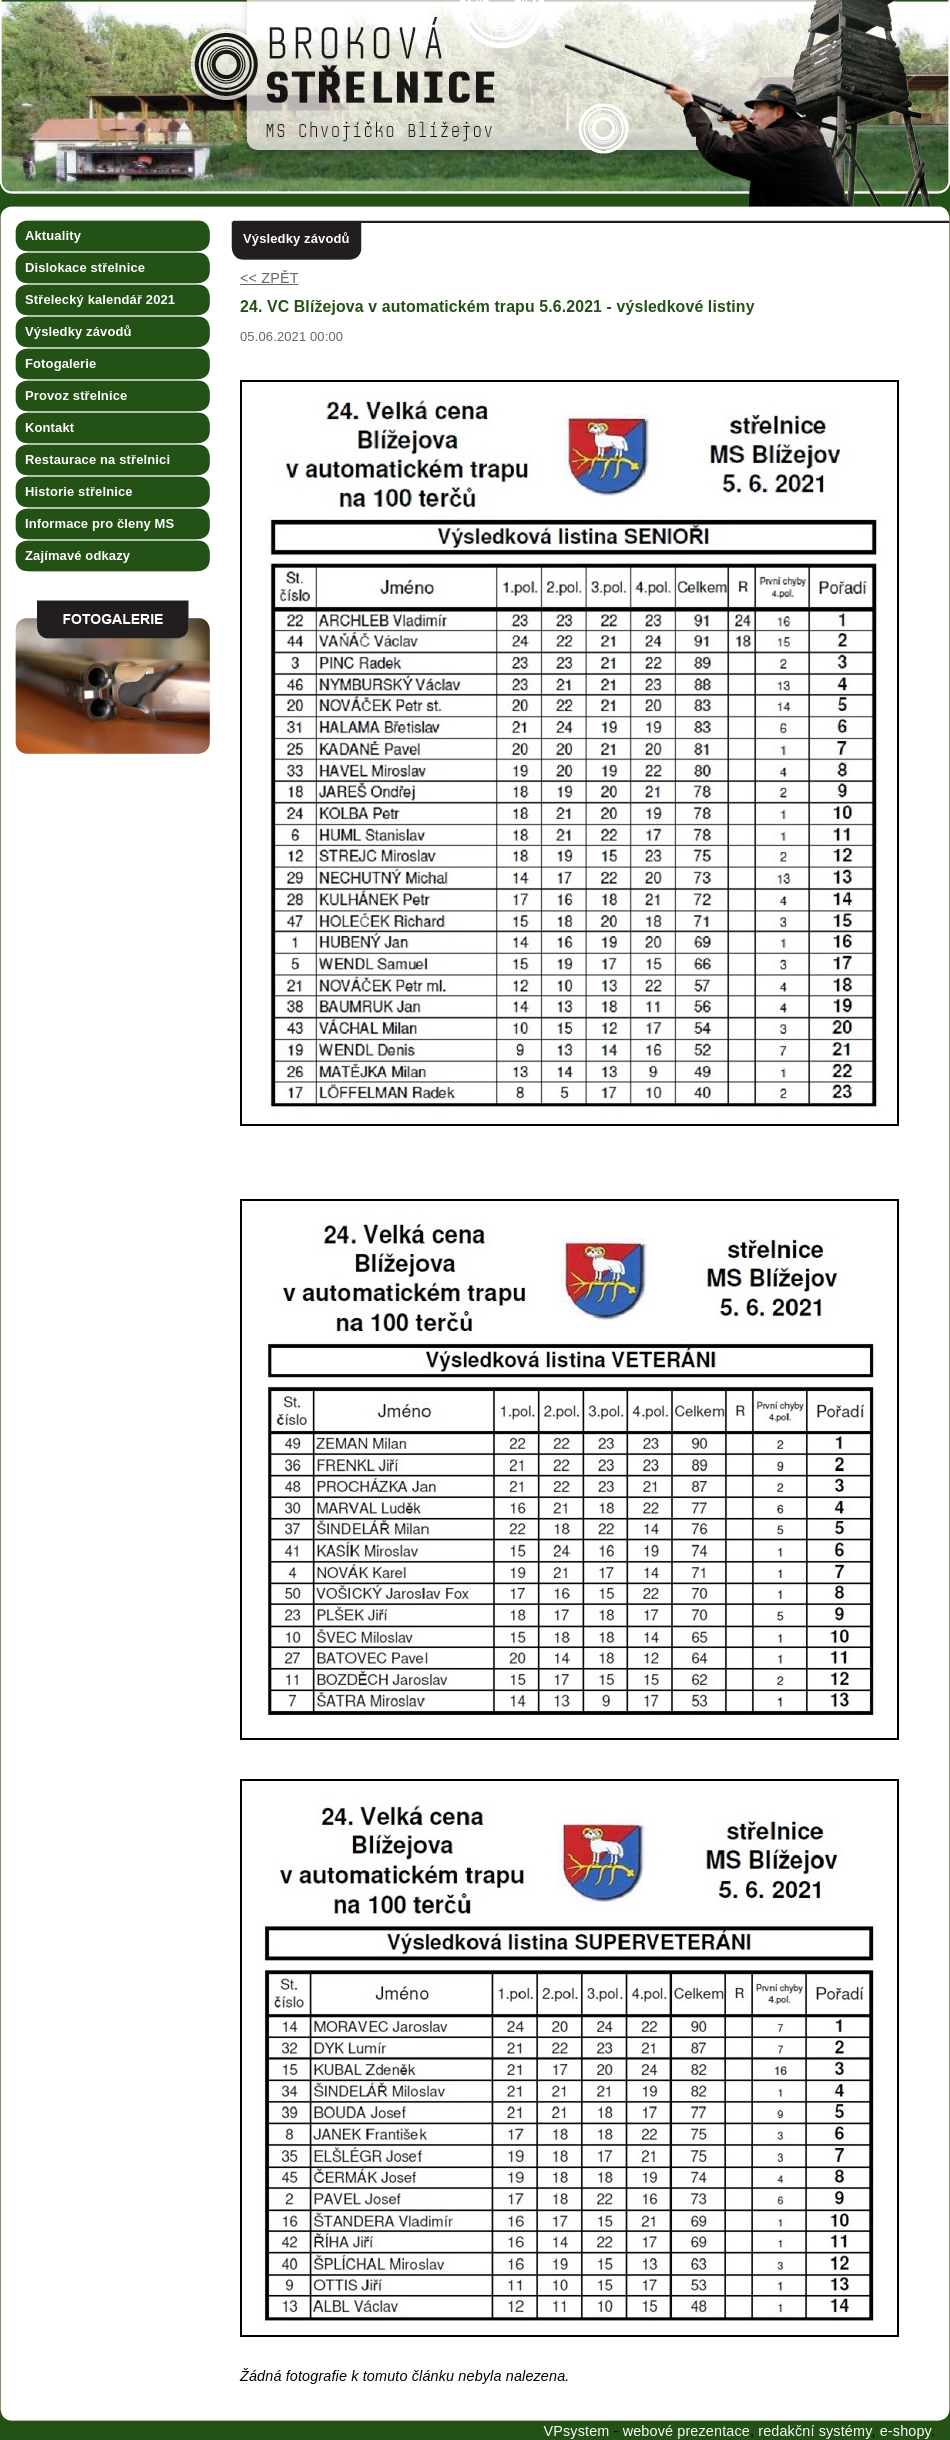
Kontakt (49, 427)
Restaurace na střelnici (97, 459)
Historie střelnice (79, 491)
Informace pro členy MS (99, 523)
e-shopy (905, 2431)
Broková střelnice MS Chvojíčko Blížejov (56, 8)
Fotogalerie (60, 363)
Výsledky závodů (78, 331)
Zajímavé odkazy (77, 555)
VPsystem (576, 2431)
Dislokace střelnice (85, 267)
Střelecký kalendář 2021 (100, 299)
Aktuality (53, 235)
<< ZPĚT (269, 278)
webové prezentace (686, 2431)
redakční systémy (814, 2431)
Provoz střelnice (76, 395)
